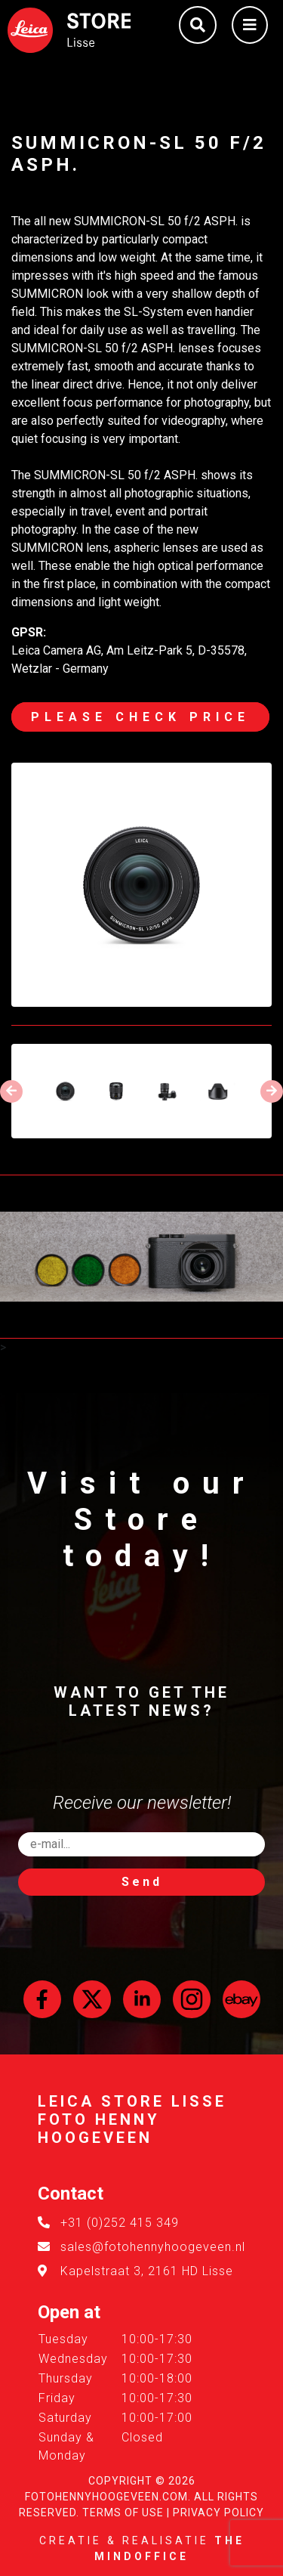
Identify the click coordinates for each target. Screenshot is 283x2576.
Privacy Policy (218, 2512)
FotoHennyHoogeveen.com (106, 2497)
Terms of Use (123, 2512)
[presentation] (11, 1091)
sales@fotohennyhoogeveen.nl (152, 2247)
